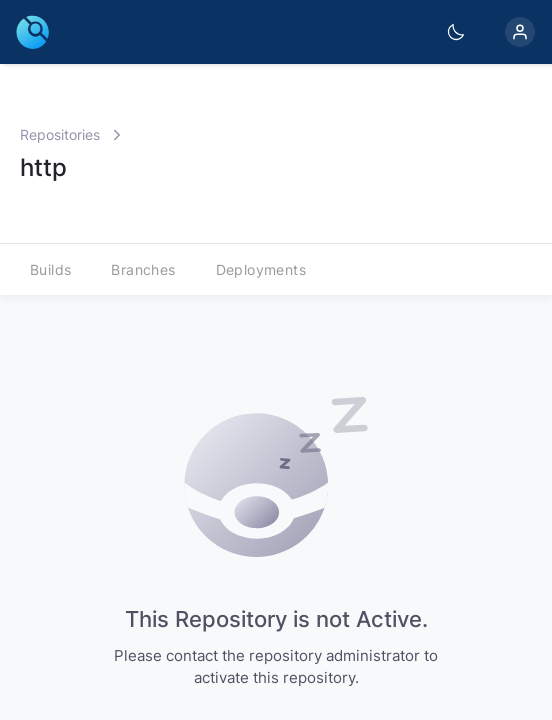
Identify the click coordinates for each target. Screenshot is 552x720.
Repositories (60, 134)
